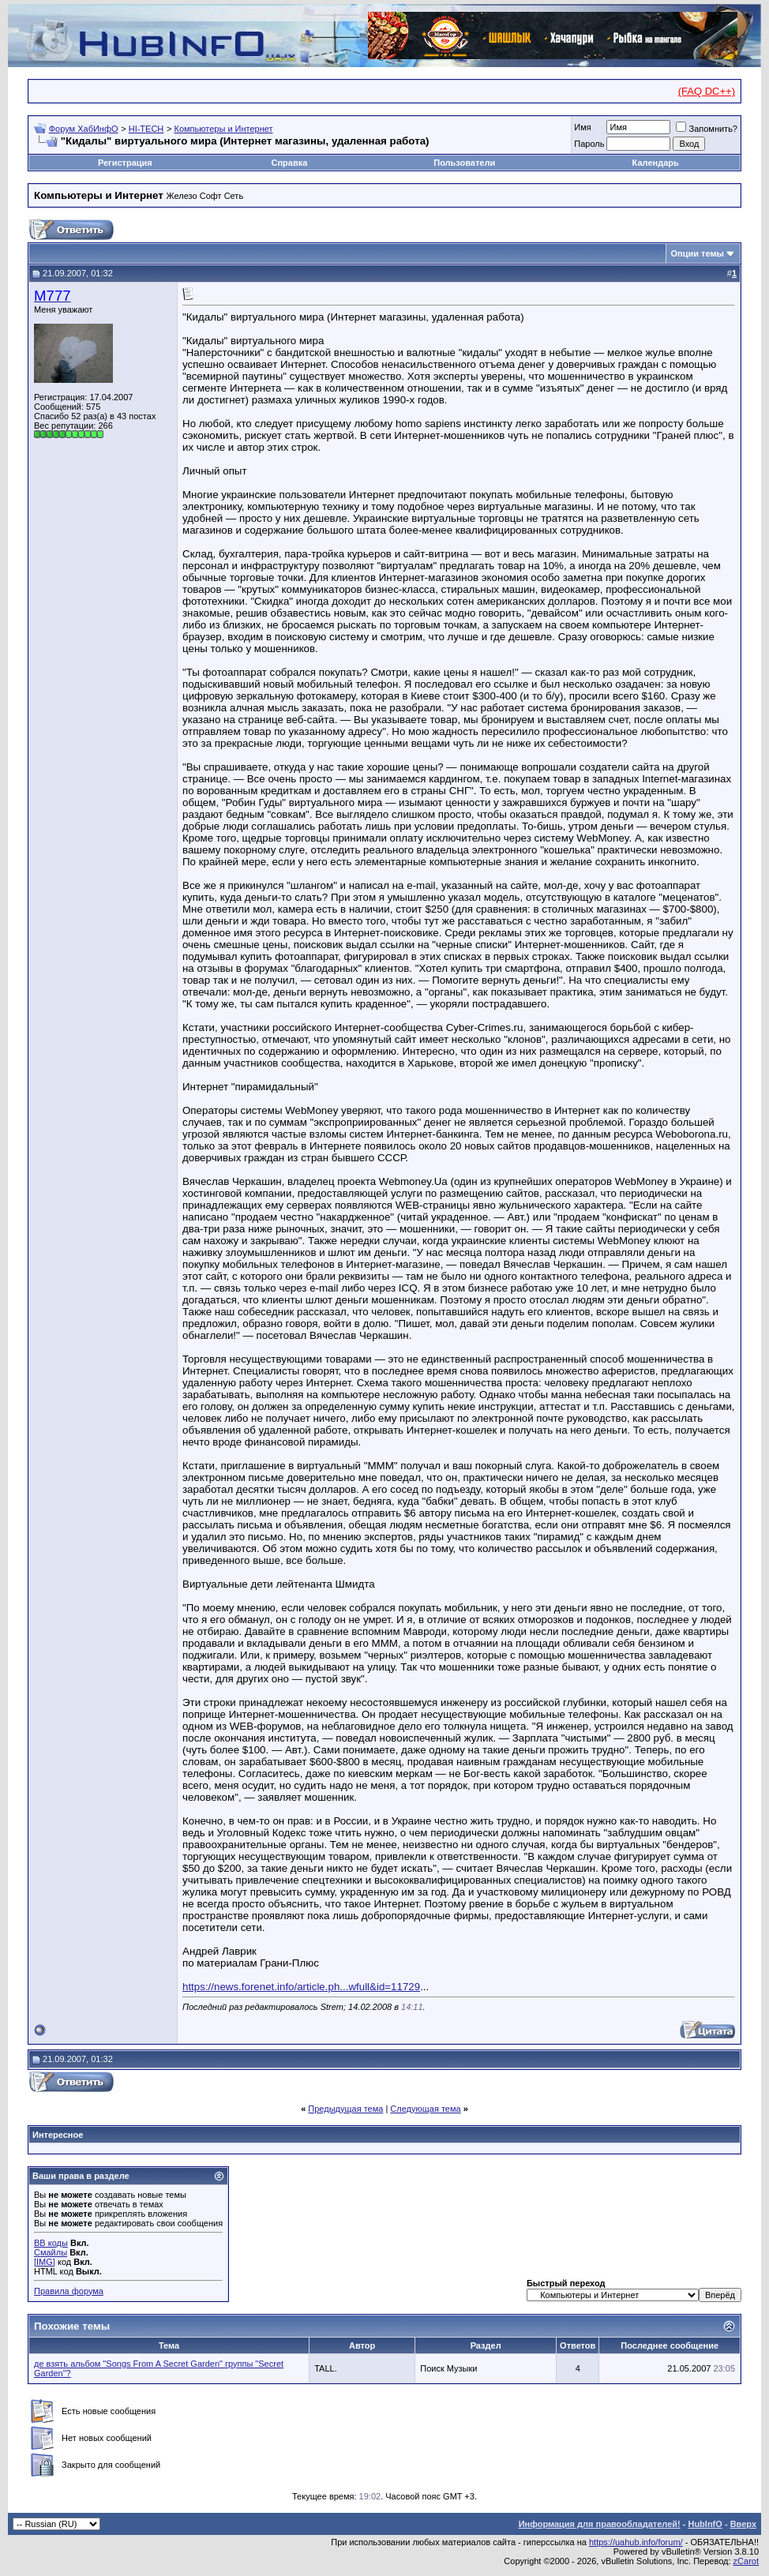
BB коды (51, 2243)
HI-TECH (146, 128)
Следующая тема (425, 2108)
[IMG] (44, 2262)
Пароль (589, 143)
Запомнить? (706, 128)
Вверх (743, 2524)
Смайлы (50, 2252)
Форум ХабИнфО (83, 128)
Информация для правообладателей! (600, 2524)
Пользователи (464, 162)
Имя (582, 127)
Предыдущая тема (345, 2108)
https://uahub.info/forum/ (636, 2542)
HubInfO (705, 2524)
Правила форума (68, 2291)
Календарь (655, 162)
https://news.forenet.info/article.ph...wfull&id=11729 (301, 1987)
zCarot (746, 2561)
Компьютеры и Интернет (223, 128)
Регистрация (125, 162)
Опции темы (697, 253)
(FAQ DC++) (706, 91)
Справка (289, 162)
